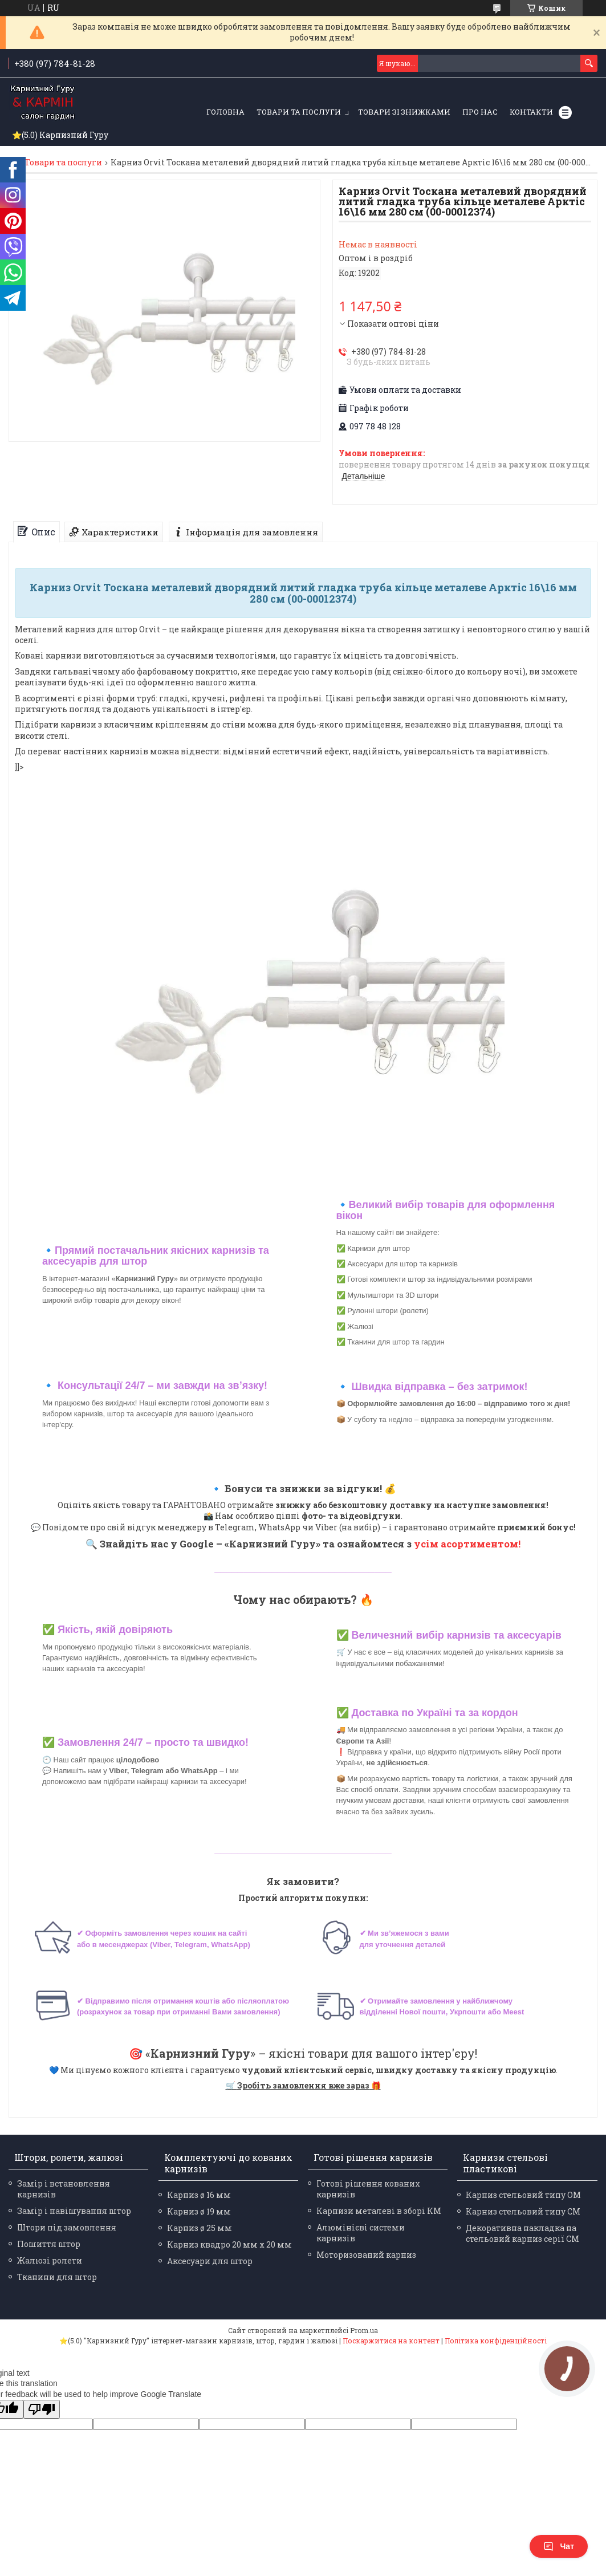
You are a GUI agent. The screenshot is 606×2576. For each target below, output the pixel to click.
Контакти (531, 112)
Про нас (480, 112)
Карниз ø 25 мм (199, 2227)
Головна (225, 112)
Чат (558, 2546)
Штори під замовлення (66, 2227)
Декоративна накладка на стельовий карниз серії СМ (522, 2233)
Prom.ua (364, 2330)
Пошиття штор (48, 2243)
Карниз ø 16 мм (199, 2194)
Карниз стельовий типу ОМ (523, 2194)
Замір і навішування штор (74, 2210)
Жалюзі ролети (49, 2260)
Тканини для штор (57, 2277)
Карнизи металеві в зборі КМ (378, 2210)
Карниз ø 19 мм (199, 2211)
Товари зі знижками (404, 112)
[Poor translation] (41, 2409)
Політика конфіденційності (496, 2340)
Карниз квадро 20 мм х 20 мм (229, 2244)
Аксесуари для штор (210, 2261)
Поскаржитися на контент (391, 2340)
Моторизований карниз (366, 2254)
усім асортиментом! (467, 1543)
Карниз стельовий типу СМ (523, 2211)
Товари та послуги (299, 112)
